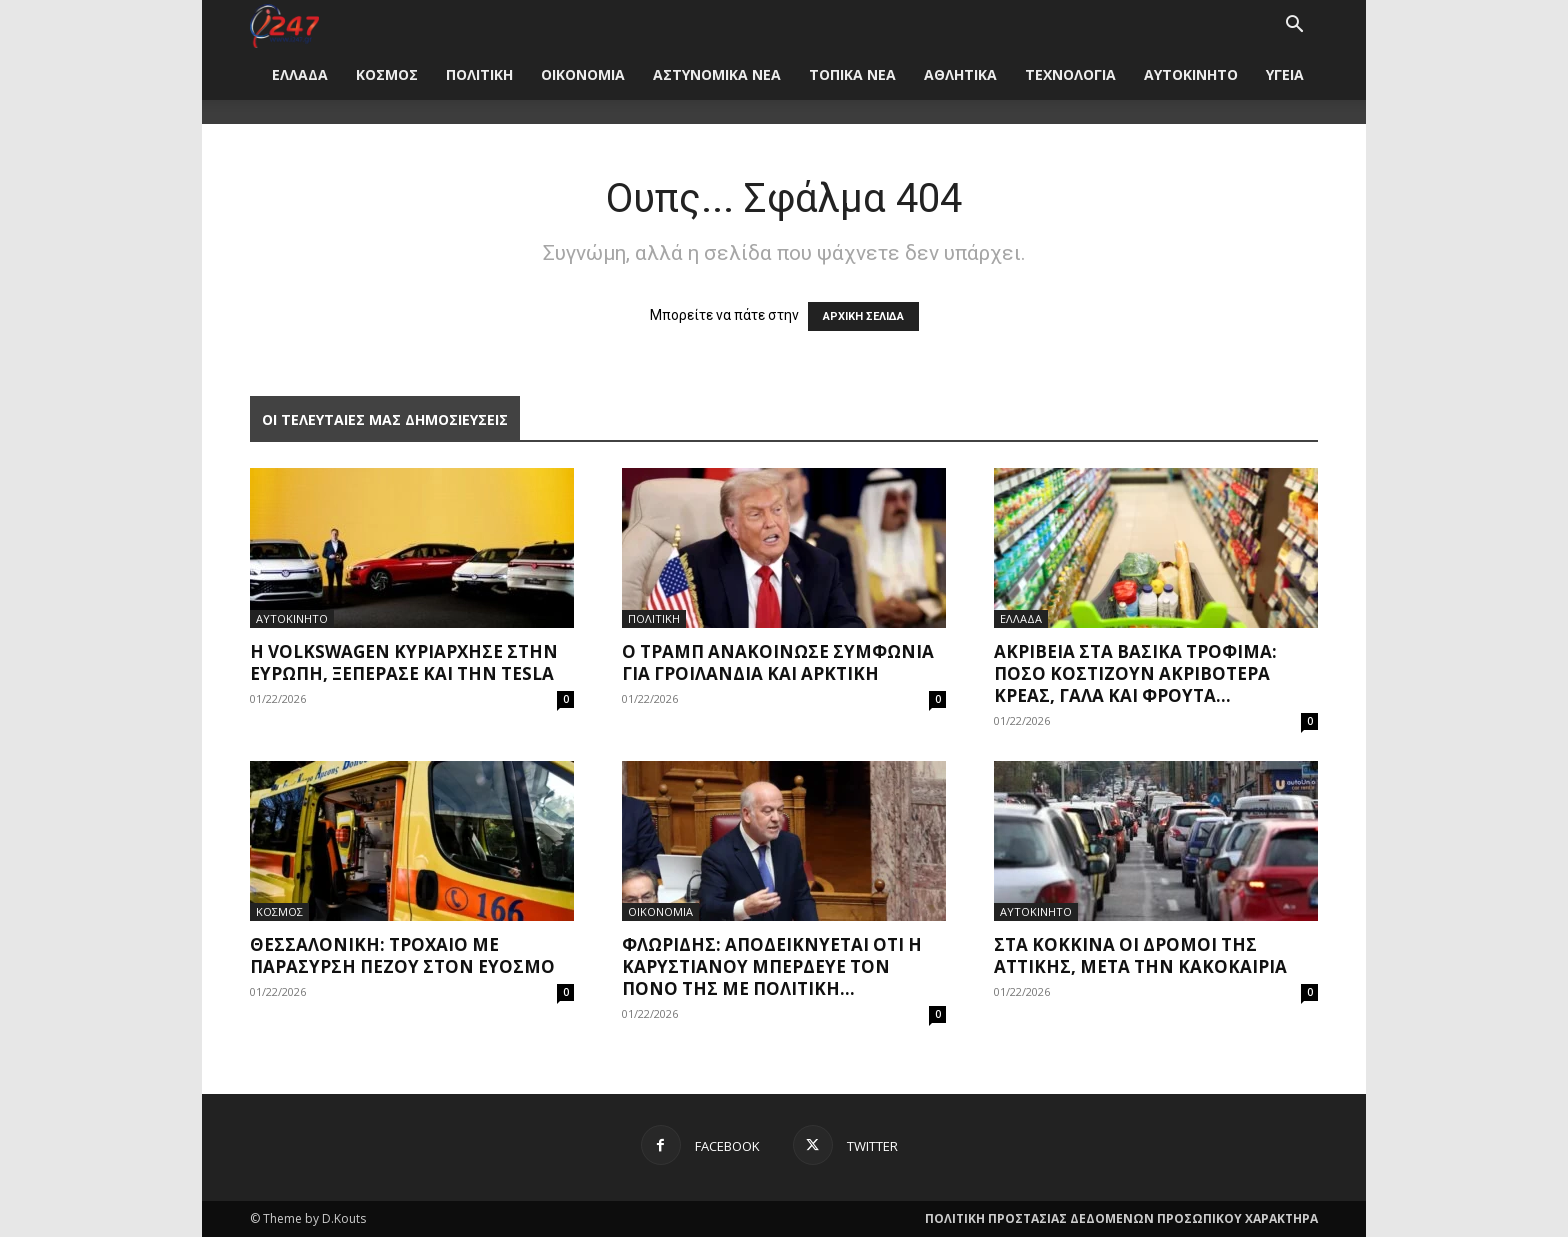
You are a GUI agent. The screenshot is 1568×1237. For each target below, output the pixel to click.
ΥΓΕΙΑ (1285, 74)
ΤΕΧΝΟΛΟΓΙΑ (1070, 74)
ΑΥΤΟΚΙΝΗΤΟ (1191, 74)
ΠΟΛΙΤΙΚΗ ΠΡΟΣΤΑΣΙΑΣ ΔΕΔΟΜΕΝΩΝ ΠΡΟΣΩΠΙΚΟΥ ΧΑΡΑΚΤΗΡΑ (1121, 1218)
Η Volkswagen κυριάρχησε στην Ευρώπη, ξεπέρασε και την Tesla (404, 662)
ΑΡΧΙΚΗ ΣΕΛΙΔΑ (863, 316)
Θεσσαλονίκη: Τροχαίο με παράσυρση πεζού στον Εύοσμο (402, 955)
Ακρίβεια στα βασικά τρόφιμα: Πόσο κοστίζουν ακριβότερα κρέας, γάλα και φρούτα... (1135, 673)
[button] (1294, 26)
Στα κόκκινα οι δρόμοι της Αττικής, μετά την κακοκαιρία (1140, 955)
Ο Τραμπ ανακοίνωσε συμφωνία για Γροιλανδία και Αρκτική (778, 662)
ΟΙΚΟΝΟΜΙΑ (583, 74)
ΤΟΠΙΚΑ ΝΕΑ (852, 74)
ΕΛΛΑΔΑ (300, 74)
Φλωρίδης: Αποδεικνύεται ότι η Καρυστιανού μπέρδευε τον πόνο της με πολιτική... (772, 966)
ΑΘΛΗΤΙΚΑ (960, 74)
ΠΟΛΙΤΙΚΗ (479, 74)
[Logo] (284, 24)
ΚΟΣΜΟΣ (387, 74)
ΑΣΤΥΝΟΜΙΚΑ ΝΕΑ (717, 74)
